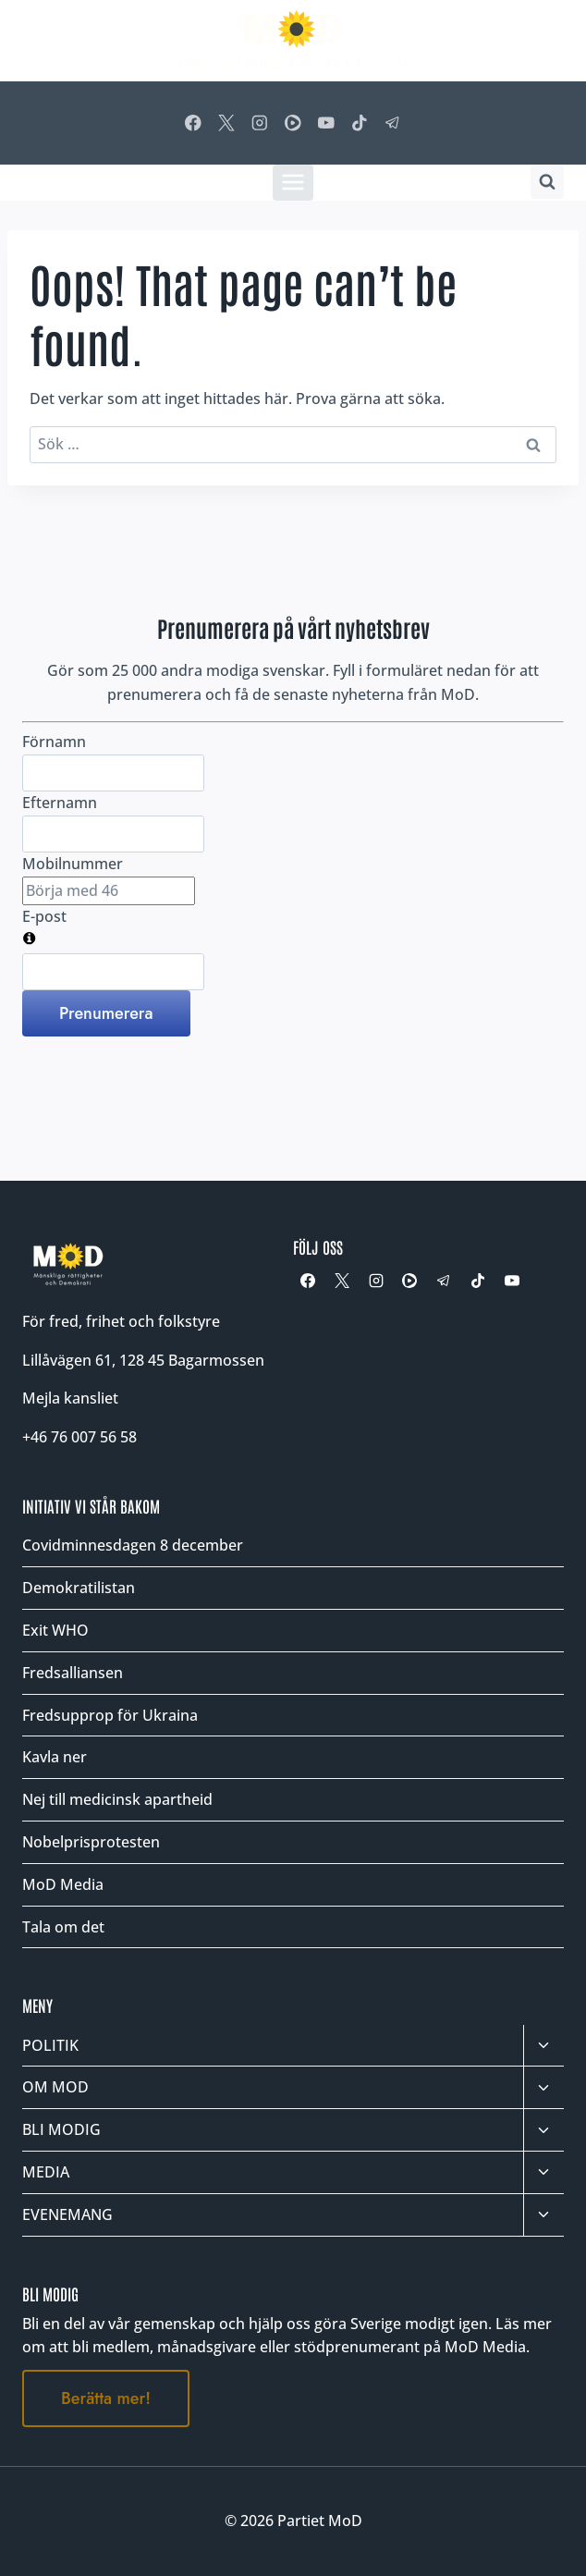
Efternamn (59, 802)
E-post (44, 916)
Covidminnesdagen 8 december (132, 1545)
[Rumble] (292, 122)
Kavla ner (54, 1757)
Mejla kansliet (70, 1398)
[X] (226, 122)
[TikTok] (360, 122)
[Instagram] (259, 122)
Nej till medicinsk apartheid (117, 1799)
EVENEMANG (67, 2214)
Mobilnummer (72, 863)
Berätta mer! (106, 2398)
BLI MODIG (61, 2129)
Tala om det (63, 1927)
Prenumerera (106, 1013)
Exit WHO (55, 1630)
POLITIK (50, 2045)
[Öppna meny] (293, 183)
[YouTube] (326, 122)
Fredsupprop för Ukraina (110, 1715)
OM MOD (55, 2087)
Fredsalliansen (72, 1672)
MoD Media (63, 1884)
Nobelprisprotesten (91, 1842)
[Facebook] (193, 122)
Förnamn (54, 741)
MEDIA (45, 2172)
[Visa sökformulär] (547, 182)
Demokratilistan (78, 1587)
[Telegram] (393, 122)
